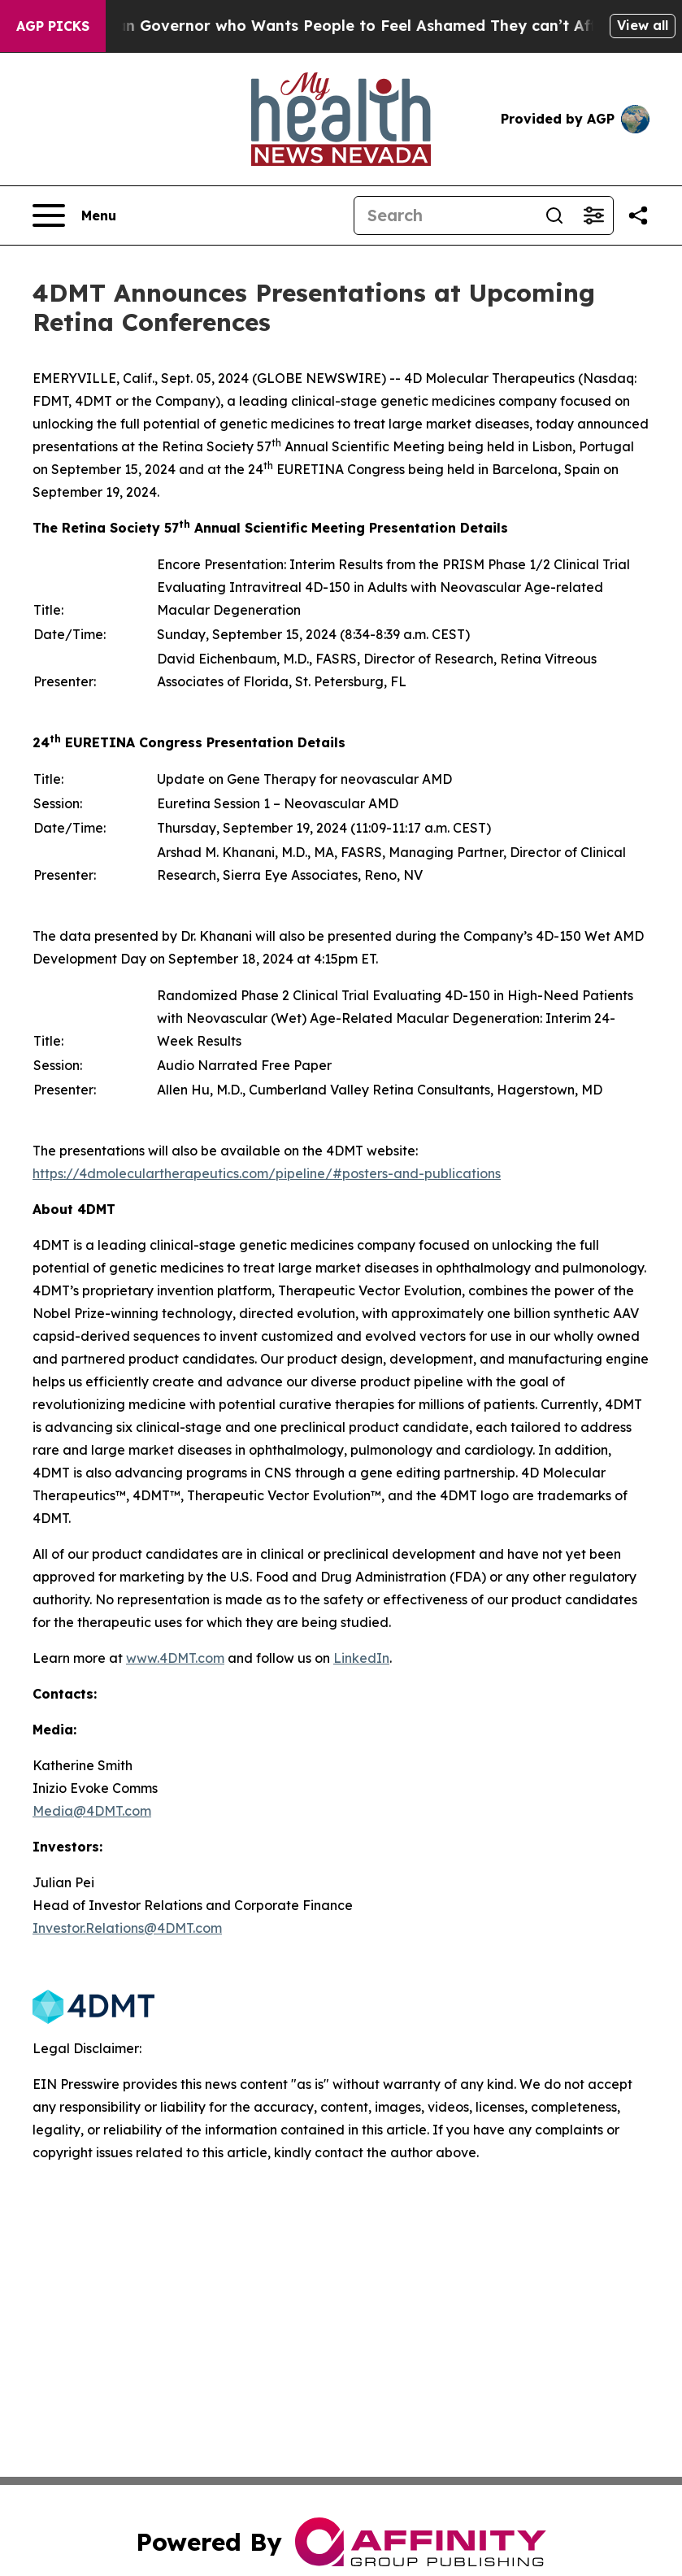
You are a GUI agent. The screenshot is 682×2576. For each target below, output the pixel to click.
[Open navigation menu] (74, 215)
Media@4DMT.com (92, 1811)
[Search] (444, 215)
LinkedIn (361, 1658)
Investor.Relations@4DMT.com (127, 1928)
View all (642, 25)
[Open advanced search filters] (593, 215)
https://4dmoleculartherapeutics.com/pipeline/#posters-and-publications (267, 1173)
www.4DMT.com (175, 1658)
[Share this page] (638, 215)
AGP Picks (52, 26)
